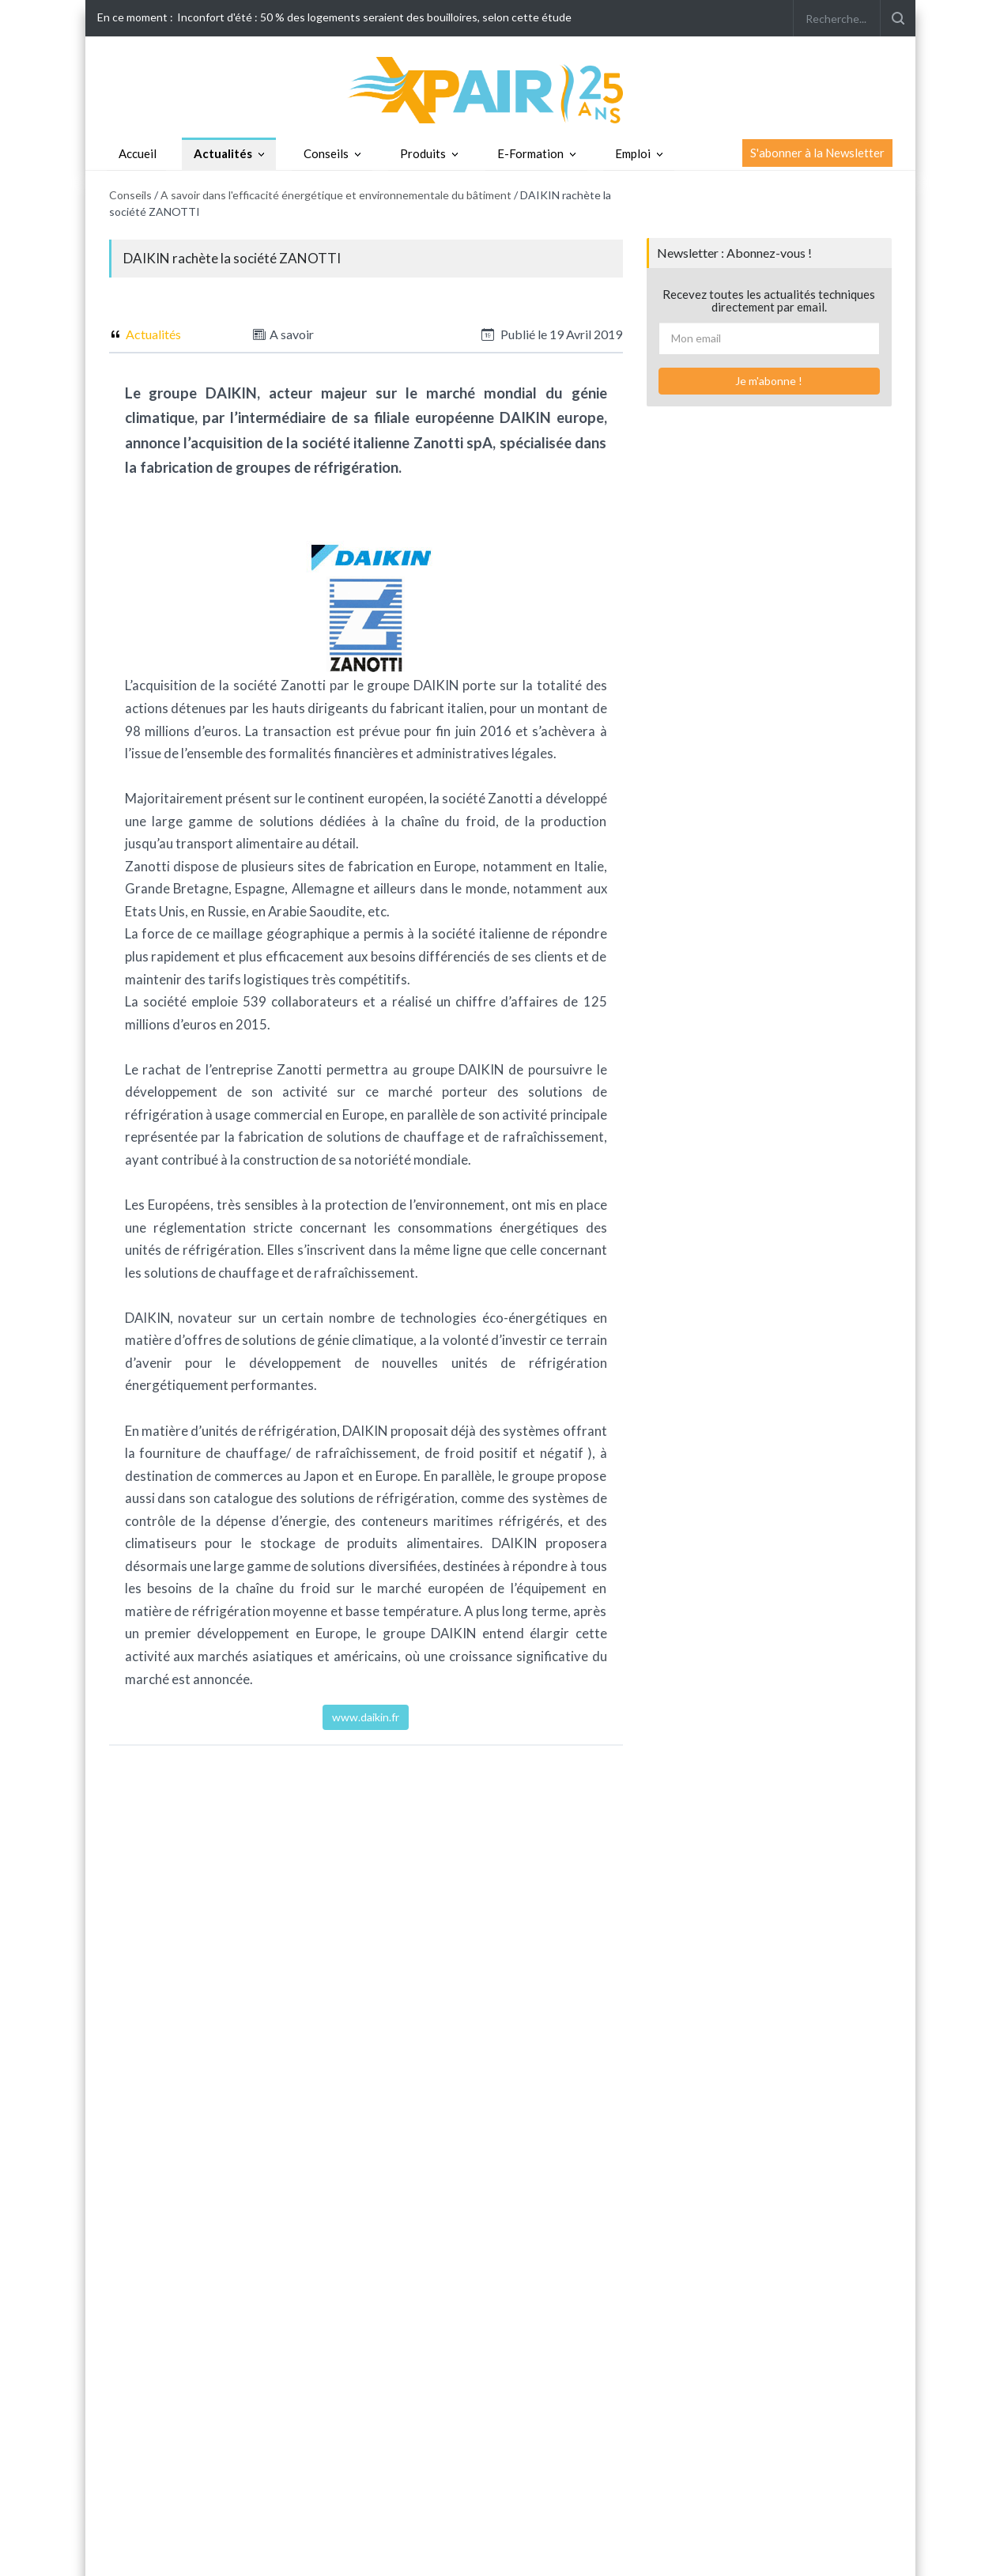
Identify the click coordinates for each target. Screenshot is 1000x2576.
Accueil (138, 153)
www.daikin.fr (365, 1717)
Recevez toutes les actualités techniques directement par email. (768, 301)
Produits (423, 153)
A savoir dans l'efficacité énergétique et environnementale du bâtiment (335, 195)
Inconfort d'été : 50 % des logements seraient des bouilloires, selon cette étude (374, 17)
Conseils (326, 153)
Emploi (633, 153)
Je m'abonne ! (768, 380)
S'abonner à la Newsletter (817, 152)
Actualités (223, 153)
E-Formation (530, 153)
